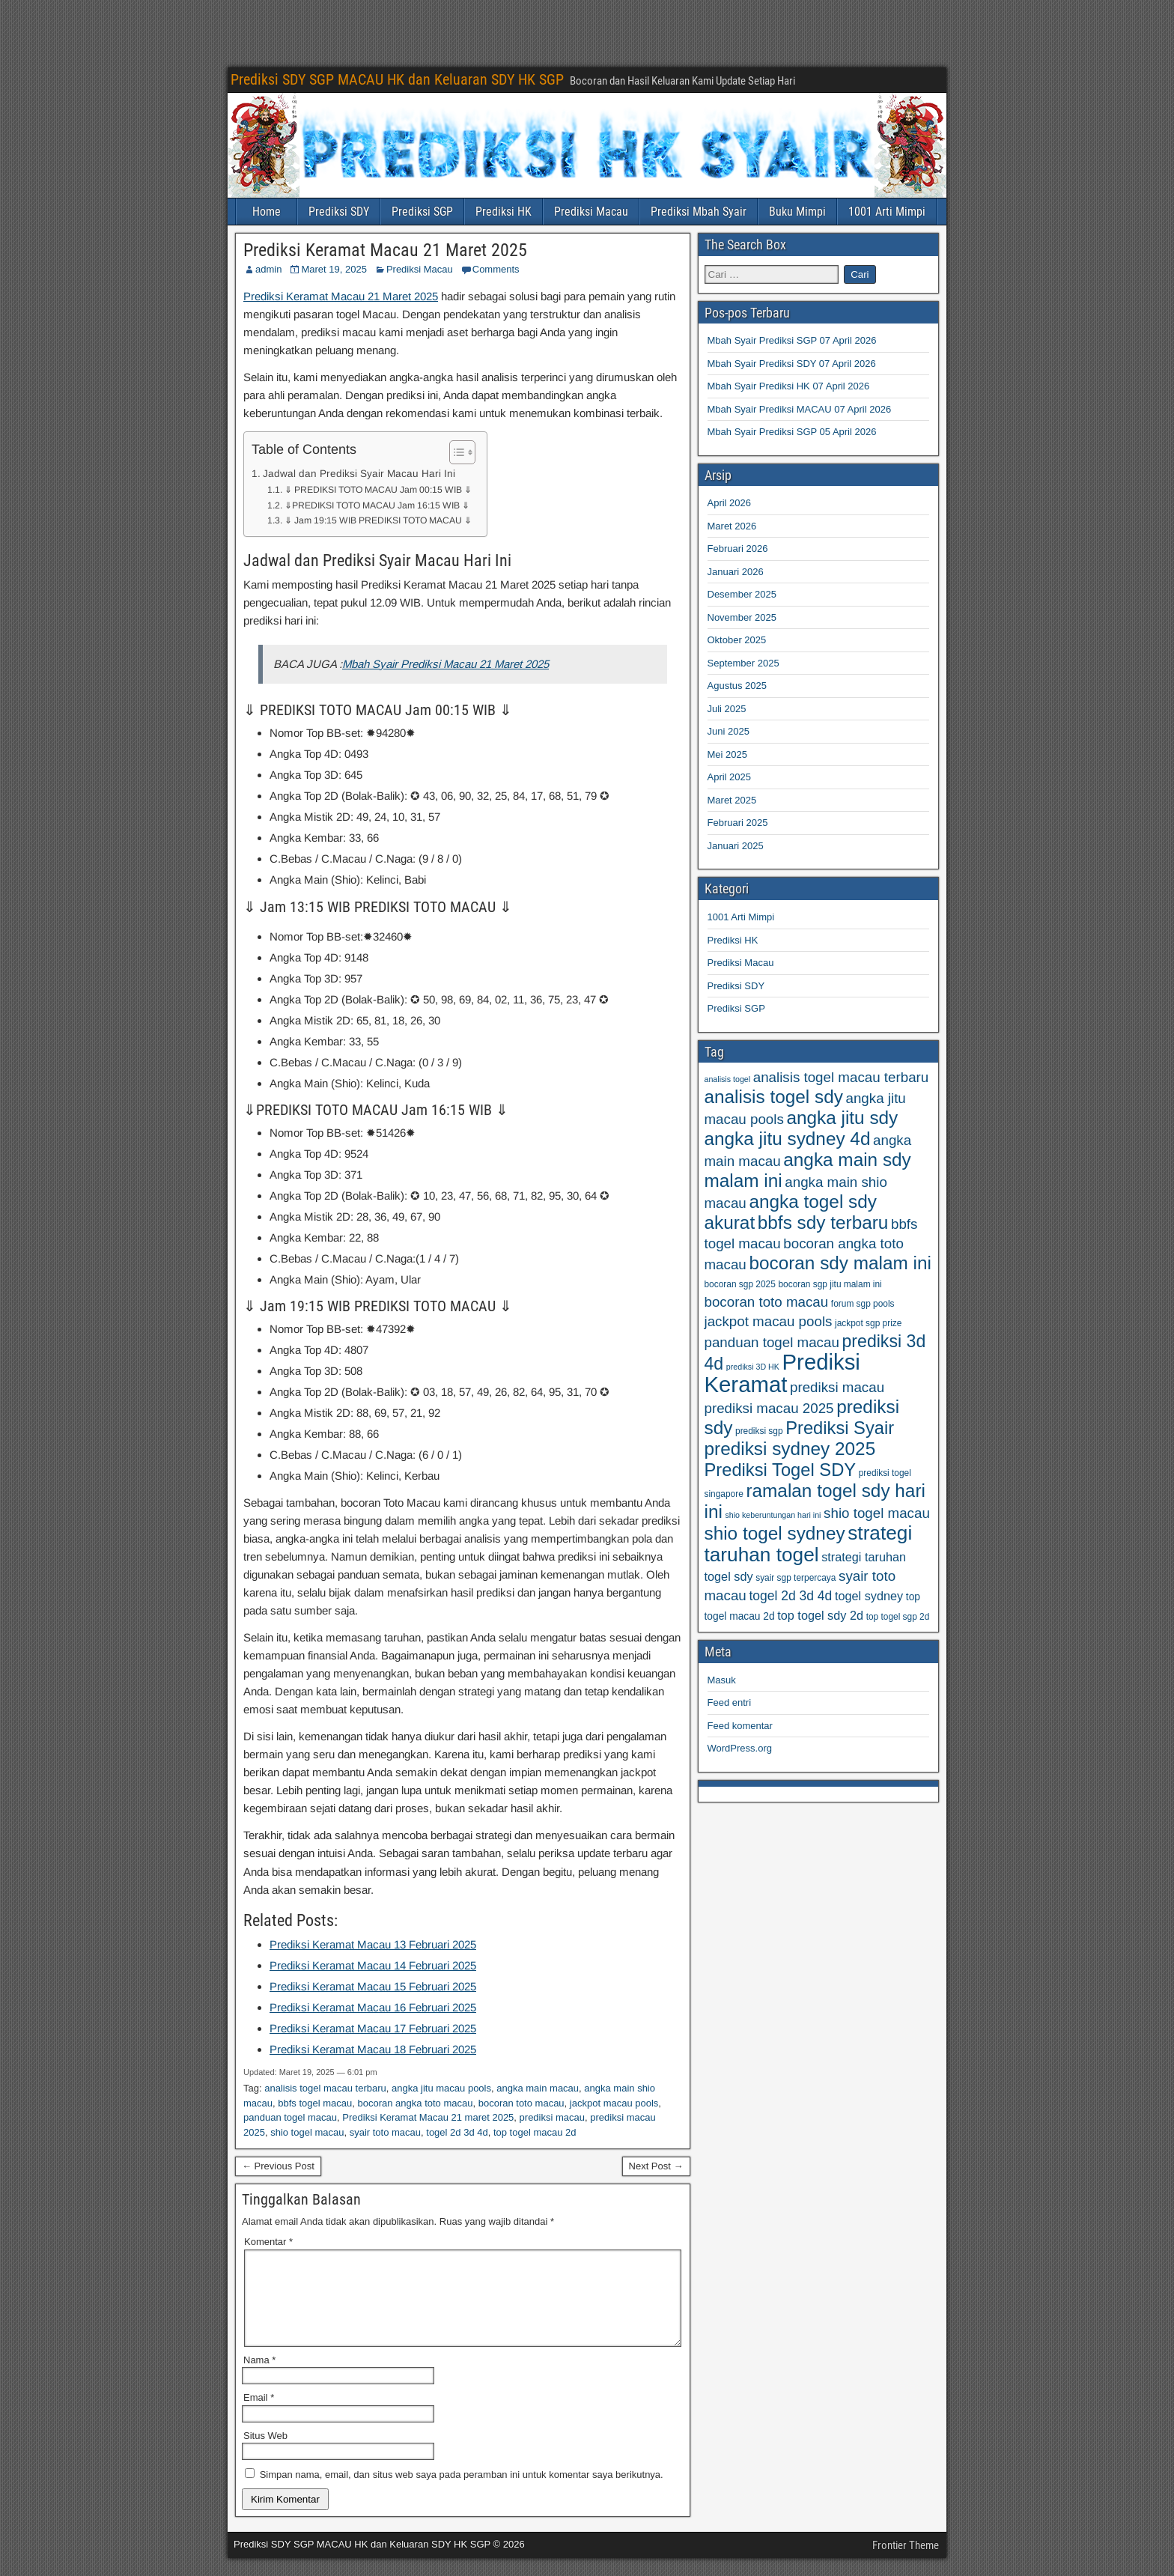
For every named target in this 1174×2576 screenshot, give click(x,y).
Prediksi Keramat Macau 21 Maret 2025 (385, 250)
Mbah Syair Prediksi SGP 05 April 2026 (792, 431)
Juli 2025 (727, 708)
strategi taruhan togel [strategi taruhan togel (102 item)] (809, 1544)
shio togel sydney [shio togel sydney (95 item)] (775, 1533)
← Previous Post (278, 2166)
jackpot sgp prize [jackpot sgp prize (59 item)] (868, 1323)
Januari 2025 (736, 845)
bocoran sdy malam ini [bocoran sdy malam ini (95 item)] (840, 1263)
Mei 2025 (727, 754)
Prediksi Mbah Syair (698, 211)
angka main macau (537, 2088)
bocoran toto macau (521, 2103)
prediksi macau (552, 2117)
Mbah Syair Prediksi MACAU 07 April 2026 (800, 409)
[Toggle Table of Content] (455, 452)
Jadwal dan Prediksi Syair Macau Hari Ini (359, 473)
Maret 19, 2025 (333, 269)
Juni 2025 (728, 731)
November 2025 (742, 617)
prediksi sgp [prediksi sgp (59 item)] (759, 1431)
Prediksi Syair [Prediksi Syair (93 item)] (839, 1428)
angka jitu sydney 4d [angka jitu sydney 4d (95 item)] (788, 1138)
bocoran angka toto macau (415, 2103)
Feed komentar (740, 1725)
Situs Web (265, 2453)
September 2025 (743, 663)
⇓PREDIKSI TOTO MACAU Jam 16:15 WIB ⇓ (377, 505)
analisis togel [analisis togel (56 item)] (728, 1079)
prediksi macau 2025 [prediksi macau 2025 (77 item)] (769, 1408)
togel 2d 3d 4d (456, 2132)
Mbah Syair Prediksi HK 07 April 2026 (789, 386)
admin (268, 269)
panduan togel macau (290, 2117)
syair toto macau (385, 2132)
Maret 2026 (732, 526)
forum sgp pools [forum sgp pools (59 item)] (863, 1303)
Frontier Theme (905, 2563)
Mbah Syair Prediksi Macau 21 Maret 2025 (445, 663)
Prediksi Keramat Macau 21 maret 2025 (428, 2117)
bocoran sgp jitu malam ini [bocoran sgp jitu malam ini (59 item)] (829, 1284)
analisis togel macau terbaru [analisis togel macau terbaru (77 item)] (841, 1077)
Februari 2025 (738, 822)
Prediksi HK (503, 211)
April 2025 (730, 777)
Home (266, 211)
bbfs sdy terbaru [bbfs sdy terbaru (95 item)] (823, 1222)
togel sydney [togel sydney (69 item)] (869, 1596)
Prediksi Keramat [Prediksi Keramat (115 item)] (782, 1373)
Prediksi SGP (422, 211)
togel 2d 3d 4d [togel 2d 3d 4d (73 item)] (790, 1595)
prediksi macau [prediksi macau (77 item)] (837, 1387)
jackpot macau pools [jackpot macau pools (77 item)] (769, 1321)
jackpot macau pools (614, 2103)
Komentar (268, 2241)
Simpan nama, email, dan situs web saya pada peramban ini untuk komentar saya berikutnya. (461, 2492)
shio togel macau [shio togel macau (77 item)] (877, 1513)
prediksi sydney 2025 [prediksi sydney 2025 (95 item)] (790, 1449)
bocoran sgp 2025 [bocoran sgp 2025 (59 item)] (740, 1284)
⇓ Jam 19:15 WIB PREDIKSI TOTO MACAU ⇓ (378, 520)
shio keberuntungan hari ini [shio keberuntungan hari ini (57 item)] (773, 1514)
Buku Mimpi (797, 211)
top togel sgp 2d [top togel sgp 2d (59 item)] (898, 1616)
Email (258, 2415)
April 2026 (730, 502)
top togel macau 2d (535, 2132)
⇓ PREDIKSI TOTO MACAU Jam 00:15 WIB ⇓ (378, 489)
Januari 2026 (736, 571)
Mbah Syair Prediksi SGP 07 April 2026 (792, 340)
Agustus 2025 (737, 685)
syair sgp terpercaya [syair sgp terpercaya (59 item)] (795, 1578)
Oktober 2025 (737, 639)
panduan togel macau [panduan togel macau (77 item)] (772, 1342)
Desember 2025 (742, 594)
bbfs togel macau (315, 2103)
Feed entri (730, 1702)
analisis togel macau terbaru (325, 2088)
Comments (496, 269)
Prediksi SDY (338, 211)
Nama (259, 2378)
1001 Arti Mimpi (886, 211)
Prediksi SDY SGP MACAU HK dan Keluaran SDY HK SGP (397, 79)
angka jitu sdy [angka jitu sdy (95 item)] (842, 1118)
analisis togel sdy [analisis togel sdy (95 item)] (774, 1097)
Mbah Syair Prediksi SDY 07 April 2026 (792, 363)
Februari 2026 (738, 548)
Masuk (722, 1680)
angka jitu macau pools (441, 2088)
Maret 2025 (732, 800)
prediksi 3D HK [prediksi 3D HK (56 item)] (752, 1366)
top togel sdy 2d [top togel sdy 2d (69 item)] (820, 1615)
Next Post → (656, 2166)
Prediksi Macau (591, 211)
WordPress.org (740, 1748)
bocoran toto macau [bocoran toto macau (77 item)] (767, 1302)
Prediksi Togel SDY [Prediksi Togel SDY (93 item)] (781, 1470)
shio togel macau (307, 2132)
